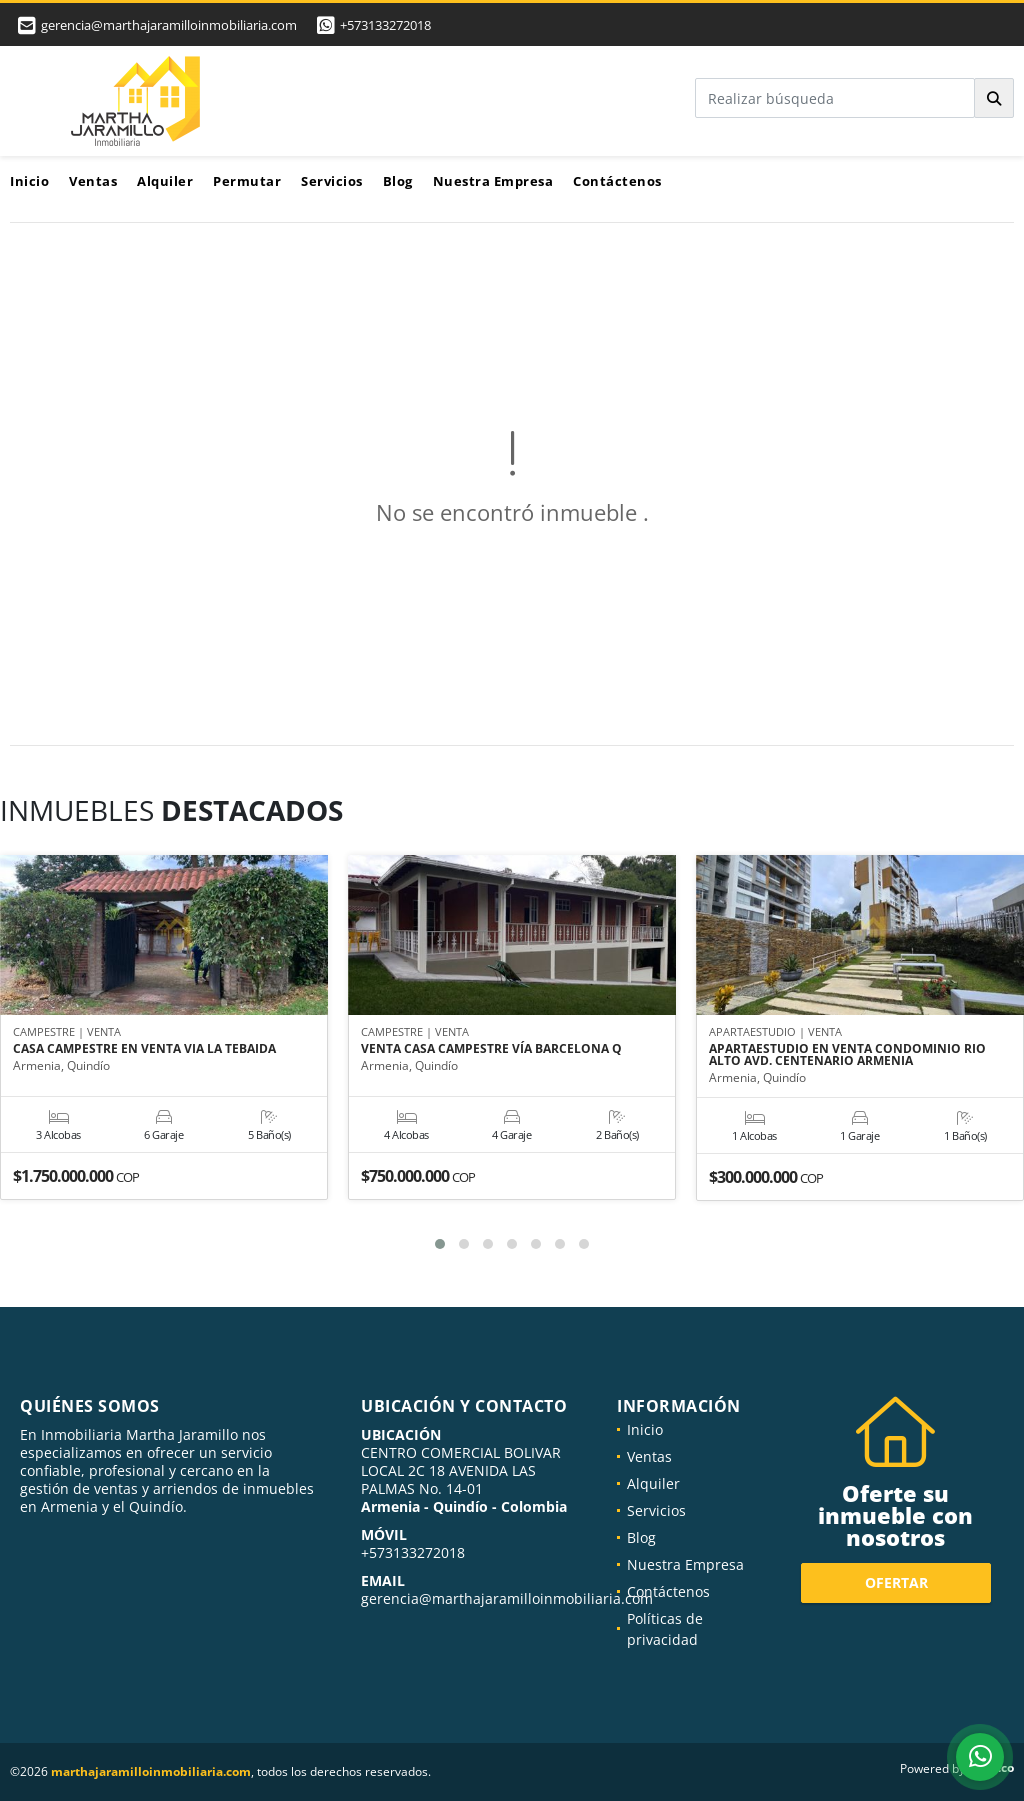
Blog (398, 181)
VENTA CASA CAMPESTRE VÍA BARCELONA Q (491, 1049)
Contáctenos (617, 181)
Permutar (247, 181)
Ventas (93, 181)
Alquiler (165, 181)
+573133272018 (385, 25)
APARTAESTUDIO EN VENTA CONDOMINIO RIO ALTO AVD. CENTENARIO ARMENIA (847, 1055)
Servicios (332, 181)
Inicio (29, 181)
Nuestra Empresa (493, 181)
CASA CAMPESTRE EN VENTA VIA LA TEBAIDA (144, 1049)
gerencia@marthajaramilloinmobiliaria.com (507, 1598)
